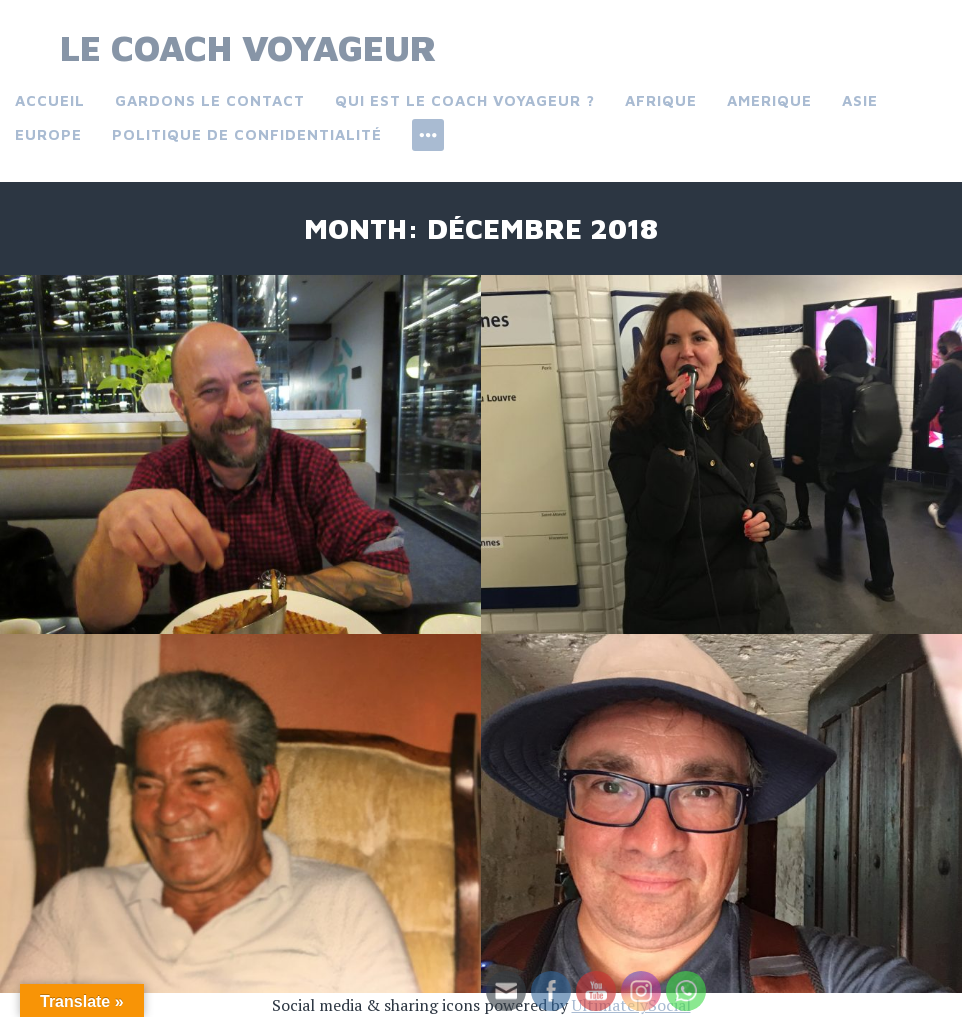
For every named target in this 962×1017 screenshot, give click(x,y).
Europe (48, 134)
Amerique (769, 100)
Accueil (50, 100)
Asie (860, 100)
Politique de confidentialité (247, 134)
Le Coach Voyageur (248, 47)
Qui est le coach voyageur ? (465, 100)
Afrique (661, 100)
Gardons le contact (210, 100)
